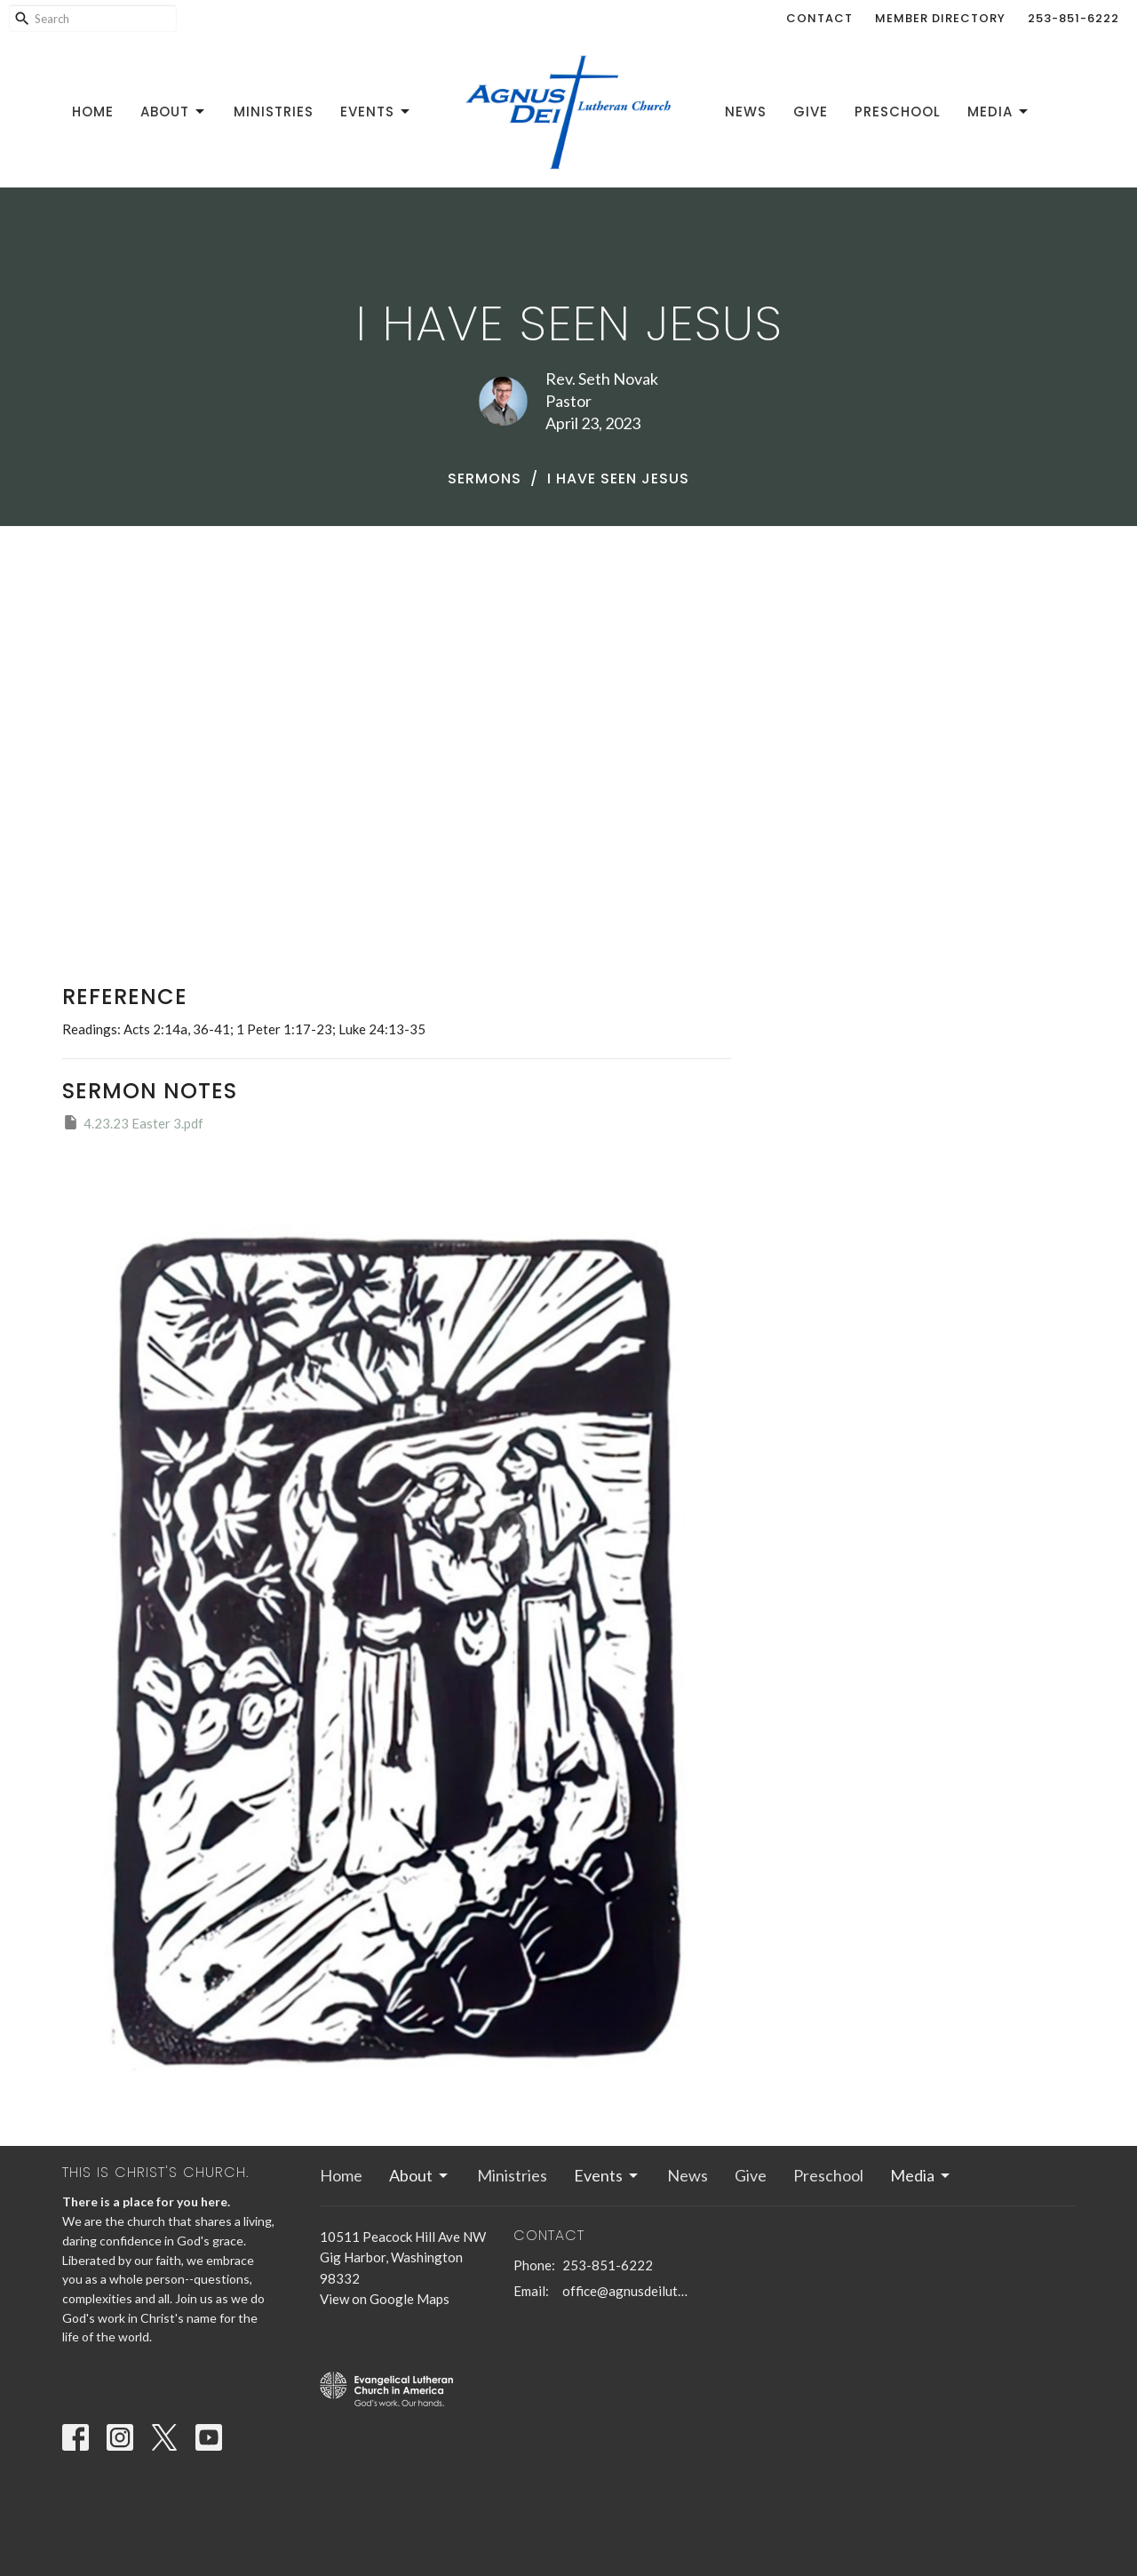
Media (998, 111)
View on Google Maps (384, 2299)
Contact (819, 18)
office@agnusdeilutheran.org (625, 2291)
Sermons (484, 478)
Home (93, 111)
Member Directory (940, 18)
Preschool (898, 111)
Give (810, 111)
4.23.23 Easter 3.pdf (132, 1122)
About (173, 111)
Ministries (274, 111)
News (746, 111)
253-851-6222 (1073, 18)
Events (376, 111)
